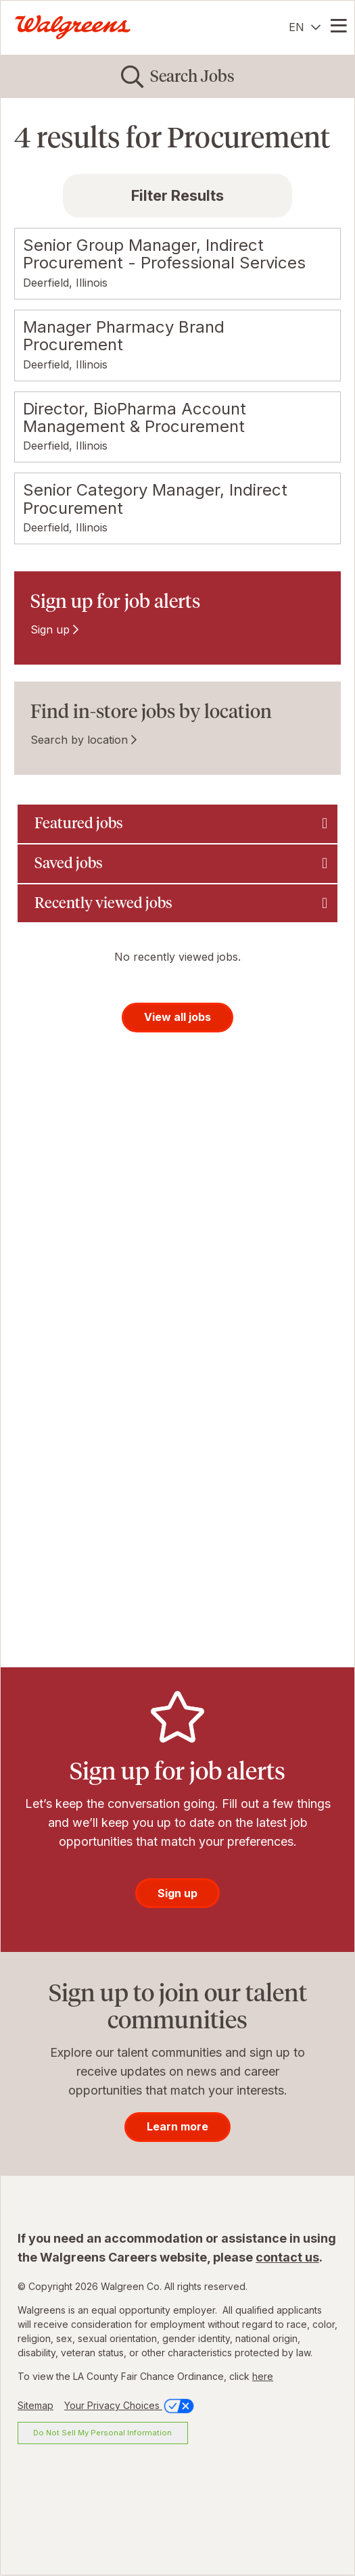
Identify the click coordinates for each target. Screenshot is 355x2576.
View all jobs (177, 1017)
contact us (287, 2257)
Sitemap (35, 2405)
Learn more (177, 2126)
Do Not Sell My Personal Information (102, 2432)
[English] (305, 27)
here (262, 2376)
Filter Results (177, 195)
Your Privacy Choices (130, 2405)
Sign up (50, 629)
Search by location (79, 739)
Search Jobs (192, 76)
